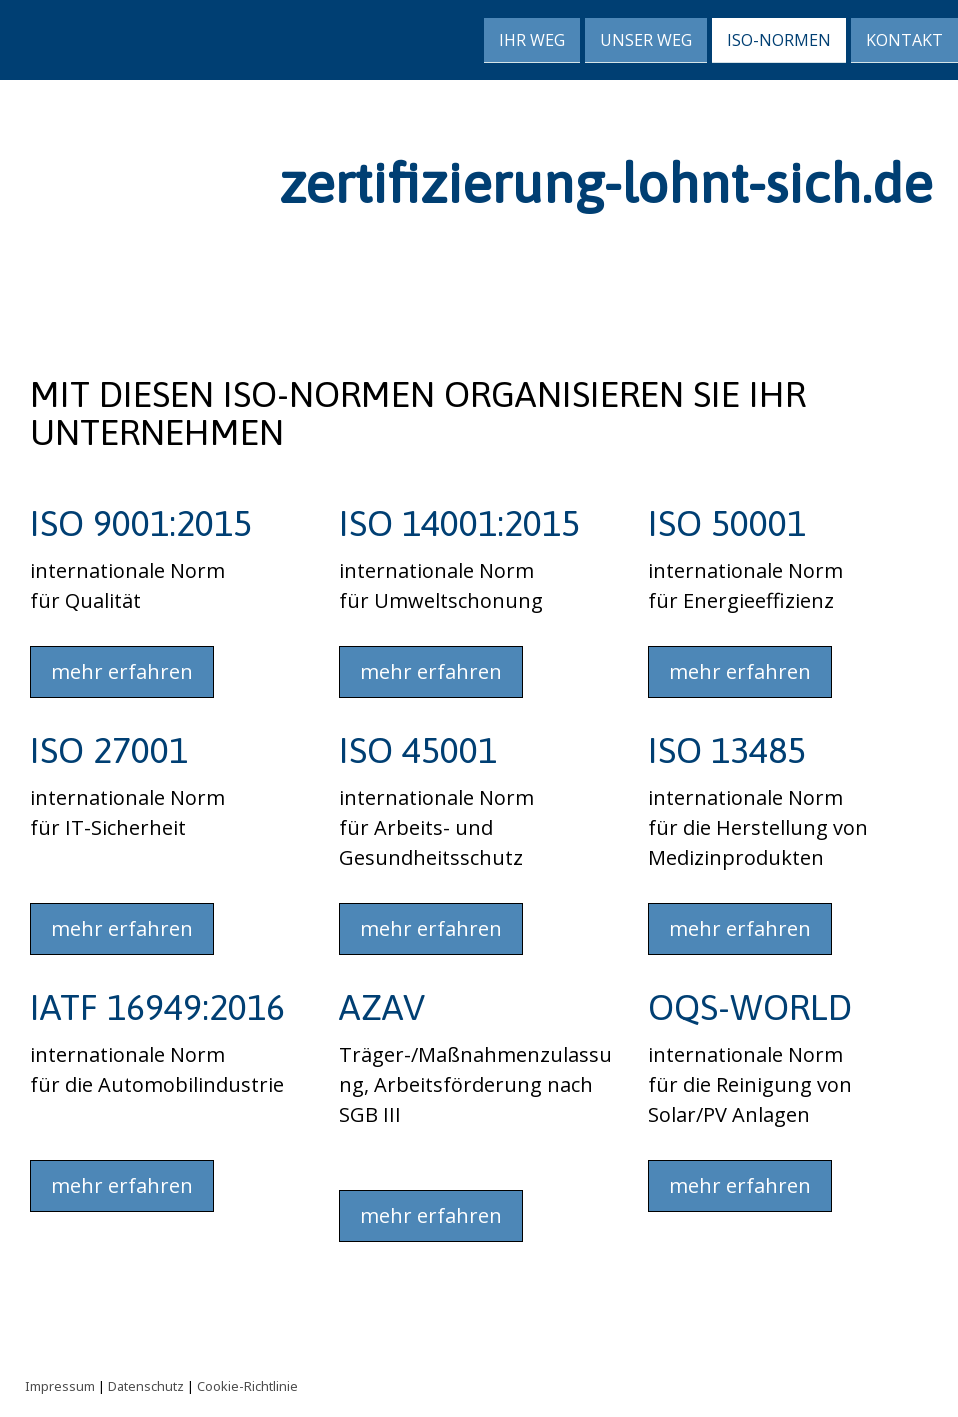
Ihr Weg (532, 39)
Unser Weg (646, 39)
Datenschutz (146, 1386)
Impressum (60, 1386)
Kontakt (904, 39)
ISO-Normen (779, 39)
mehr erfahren (122, 671)
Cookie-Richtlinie (247, 1386)
